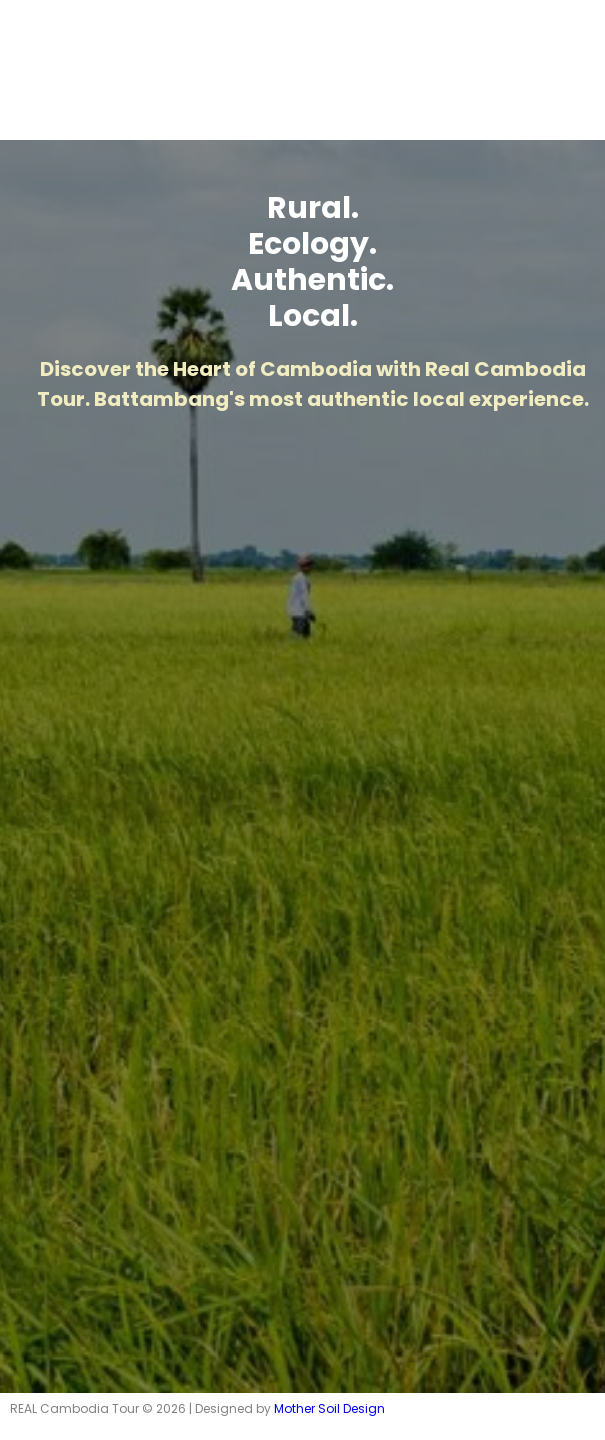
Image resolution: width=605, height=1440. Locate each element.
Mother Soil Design (329, 1408)
